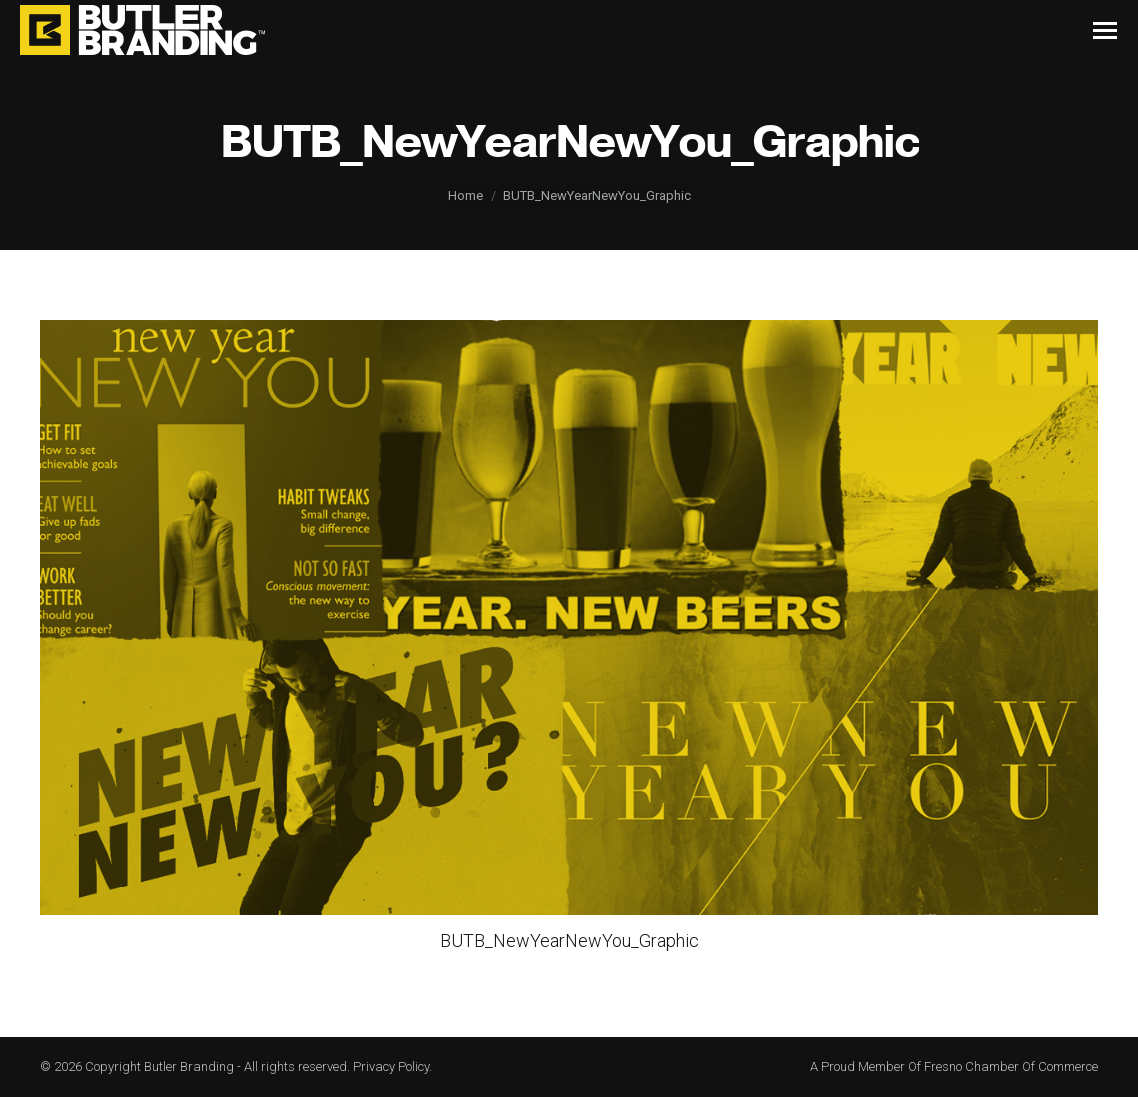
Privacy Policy (391, 1066)
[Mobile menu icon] (1105, 30)
